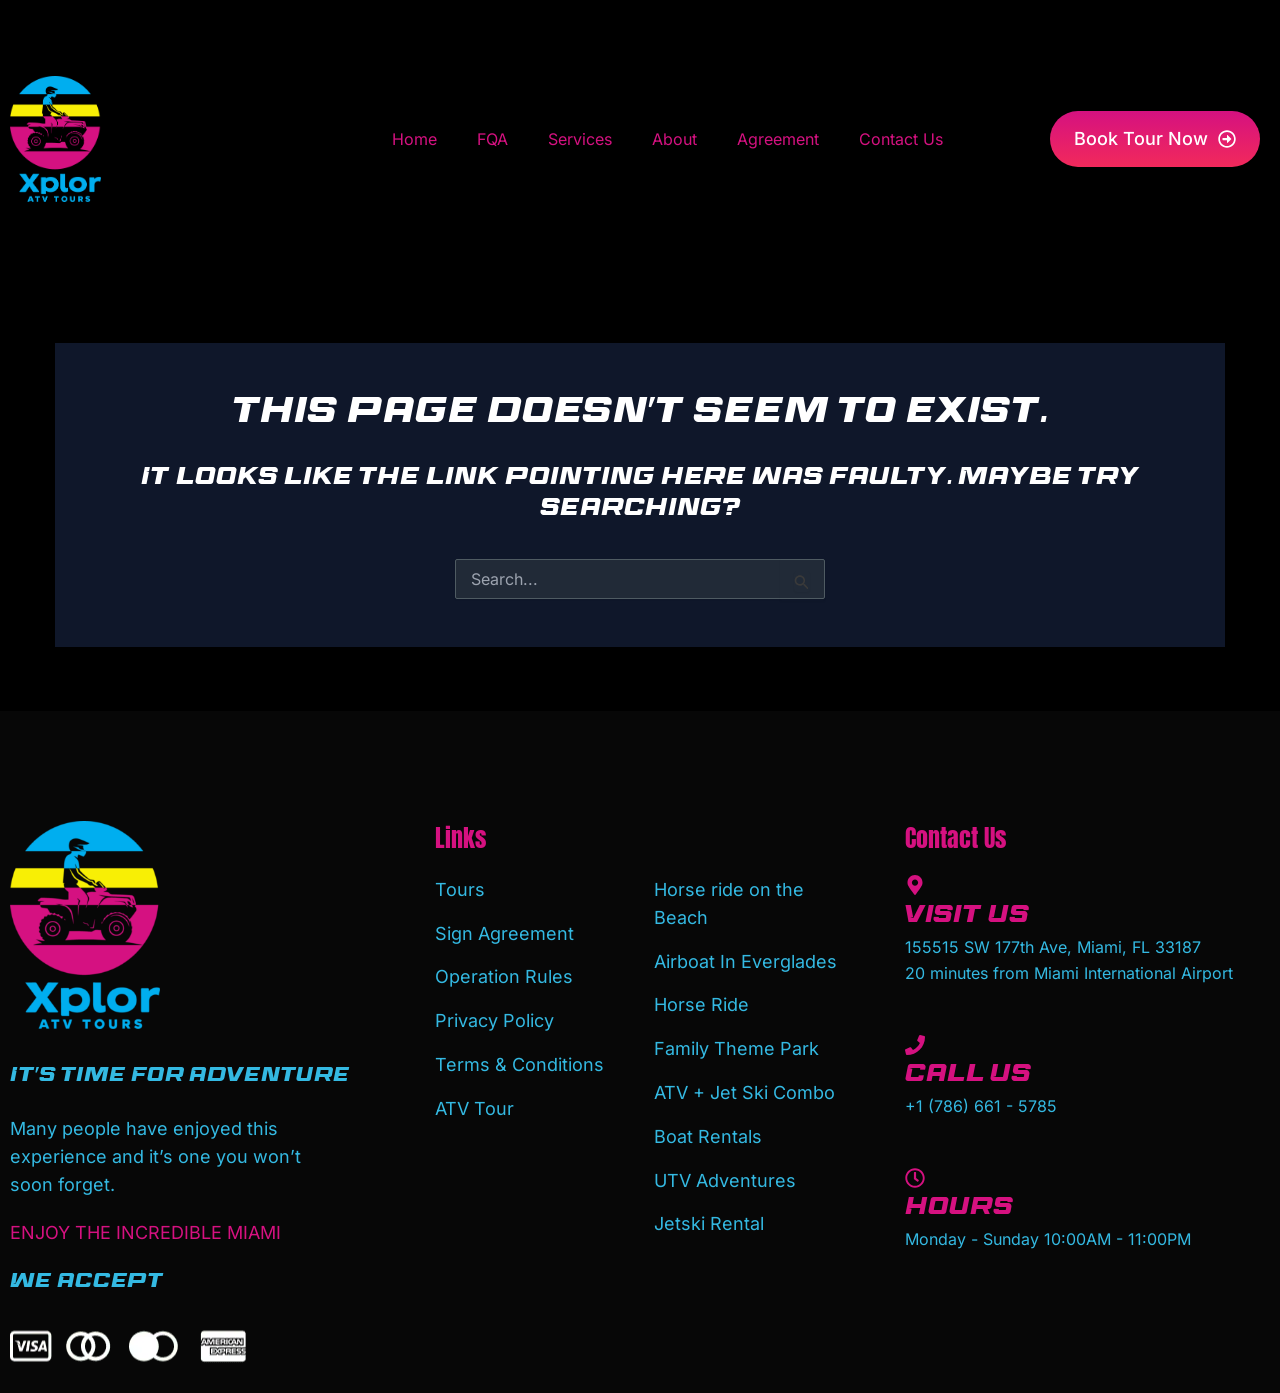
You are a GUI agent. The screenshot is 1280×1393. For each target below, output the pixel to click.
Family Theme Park (736, 1045)
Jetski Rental (709, 1217)
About (674, 139)
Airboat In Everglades (745, 959)
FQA (492, 139)
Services (580, 139)
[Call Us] (915, 1045)
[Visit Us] (915, 885)
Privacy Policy (494, 1017)
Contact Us (901, 139)
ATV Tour (474, 1103)
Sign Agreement (504, 931)
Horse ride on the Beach (729, 902)
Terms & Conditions (519, 1060)
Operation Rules (504, 974)
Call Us (968, 1077)
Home (414, 139)
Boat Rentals (708, 1131)
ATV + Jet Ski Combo (744, 1088)
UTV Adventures (725, 1174)
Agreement (778, 139)
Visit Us (967, 918)
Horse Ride (701, 1002)
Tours (460, 888)
